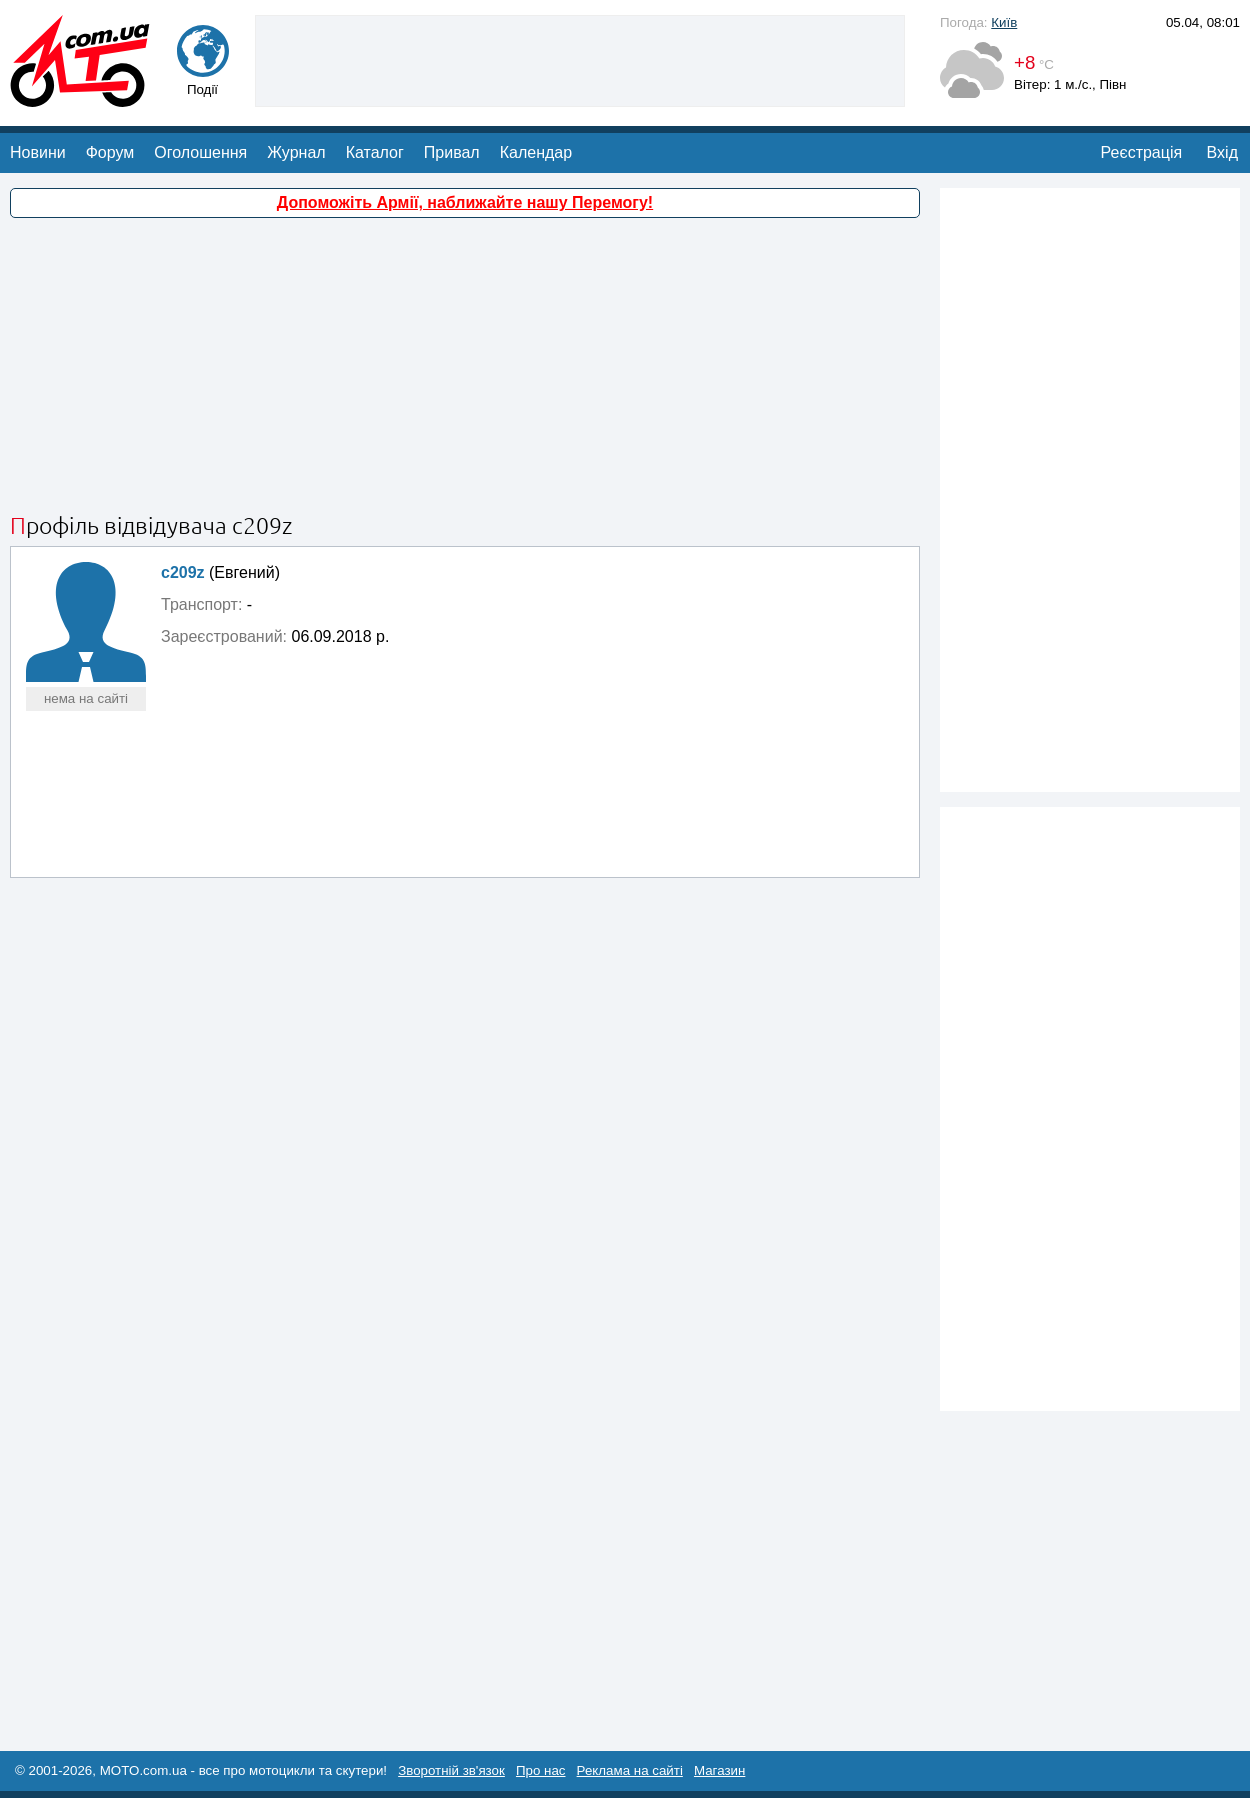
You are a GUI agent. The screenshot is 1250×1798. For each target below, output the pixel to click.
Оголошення (200, 152)
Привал (452, 152)
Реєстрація (1142, 152)
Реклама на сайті (630, 1770)
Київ (1004, 22)
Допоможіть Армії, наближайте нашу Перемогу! (465, 202)
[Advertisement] (580, 59)
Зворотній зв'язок (451, 1770)
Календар (536, 152)
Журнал (296, 152)
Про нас (541, 1770)
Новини (38, 152)
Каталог (375, 152)
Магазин (719, 1770)
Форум (110, 152)
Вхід (1222, 152)
